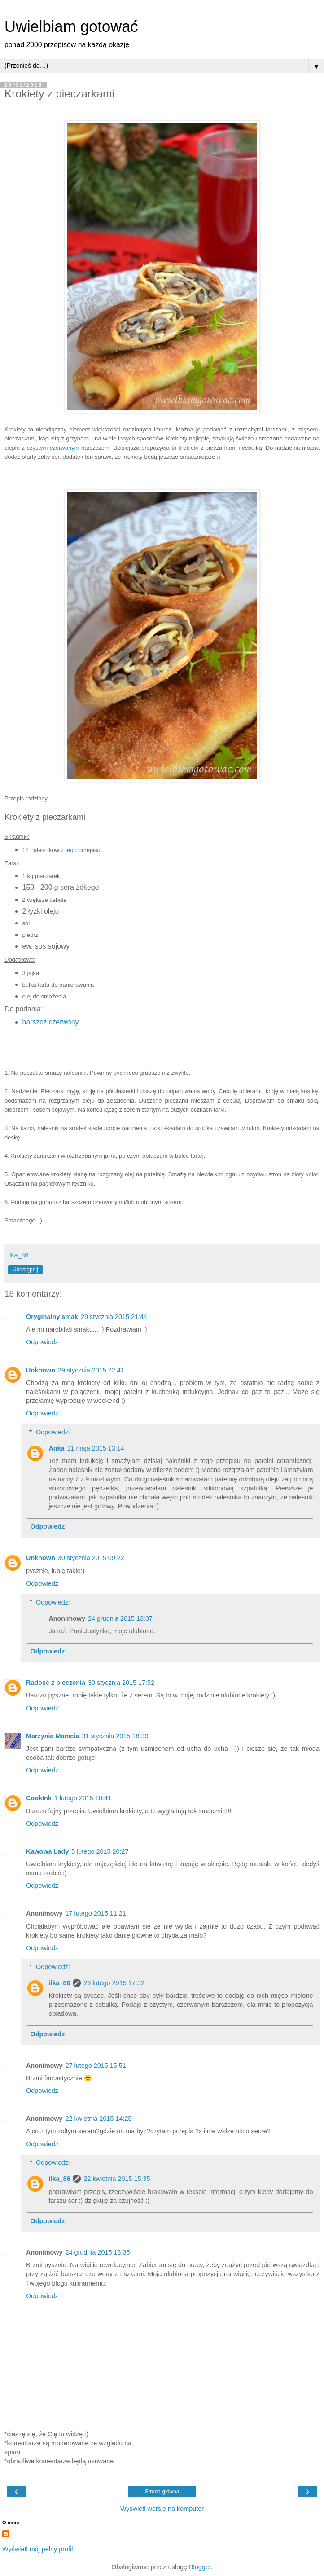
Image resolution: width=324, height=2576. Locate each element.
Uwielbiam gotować (71, 26)
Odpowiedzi (53, 1432)
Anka (56, 1448)
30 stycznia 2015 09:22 (91, 1557)
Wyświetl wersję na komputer (162, 2508)
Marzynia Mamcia (52, 1736)
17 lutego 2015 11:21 (96, 1913)
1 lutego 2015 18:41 (82, 1798)
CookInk (39, 1798)
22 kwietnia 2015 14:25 (99, 2118)
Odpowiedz (42, 1341)
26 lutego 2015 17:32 (113, 1983)
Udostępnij (25, 1269)
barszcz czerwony (50, 1022)
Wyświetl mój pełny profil (37, 2549)
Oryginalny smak (52, 1316)
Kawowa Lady (47, 1851)
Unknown (40, 1370)
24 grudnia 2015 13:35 (98, 2252)
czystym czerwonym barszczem (67, 447)
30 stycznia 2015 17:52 (121, 1682)
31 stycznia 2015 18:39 (115, 1736)
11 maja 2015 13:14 (95, 1448)
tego (71, 850)
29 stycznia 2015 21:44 (114, 1316)
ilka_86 (59, 1983)
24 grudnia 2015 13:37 (120, 1618)
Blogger (200, 2567)
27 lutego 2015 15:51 (96, 2065)
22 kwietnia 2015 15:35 (116, 2178)
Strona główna (162, 2491)
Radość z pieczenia (55, 1682)
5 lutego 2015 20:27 (99, 1851)
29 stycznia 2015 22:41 (91, 1370)
